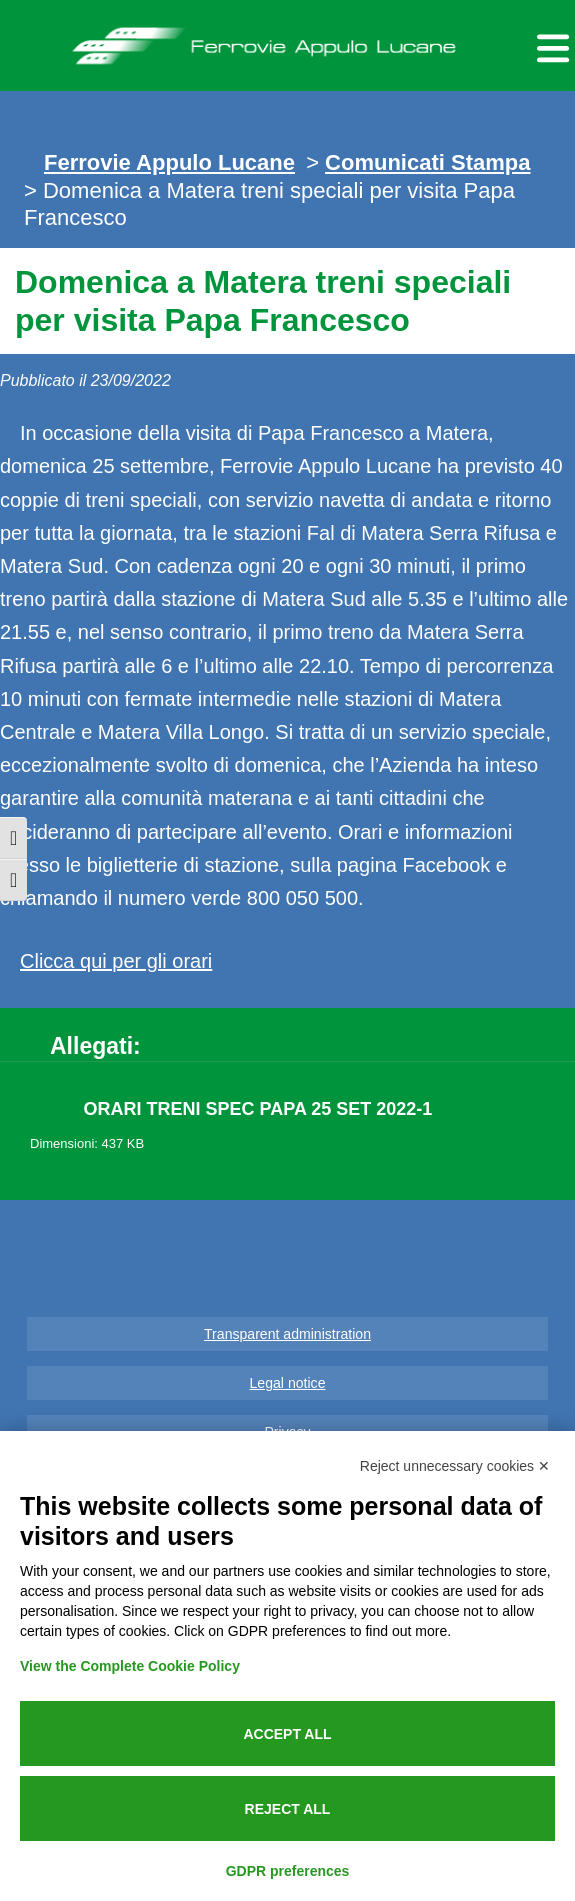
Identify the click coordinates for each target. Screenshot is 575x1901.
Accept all (287, 1734)
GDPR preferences (288, 1871)
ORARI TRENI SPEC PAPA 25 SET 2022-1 (258, 1109)
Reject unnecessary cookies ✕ (455, 1466)
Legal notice (288, 1383)
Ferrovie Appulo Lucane (287, 41)
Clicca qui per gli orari (116, 961)
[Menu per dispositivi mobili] (550, 45)
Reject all (288, 1809)
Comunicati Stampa (427, 162)
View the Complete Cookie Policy (130, 1666)
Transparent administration (287, 1334)
